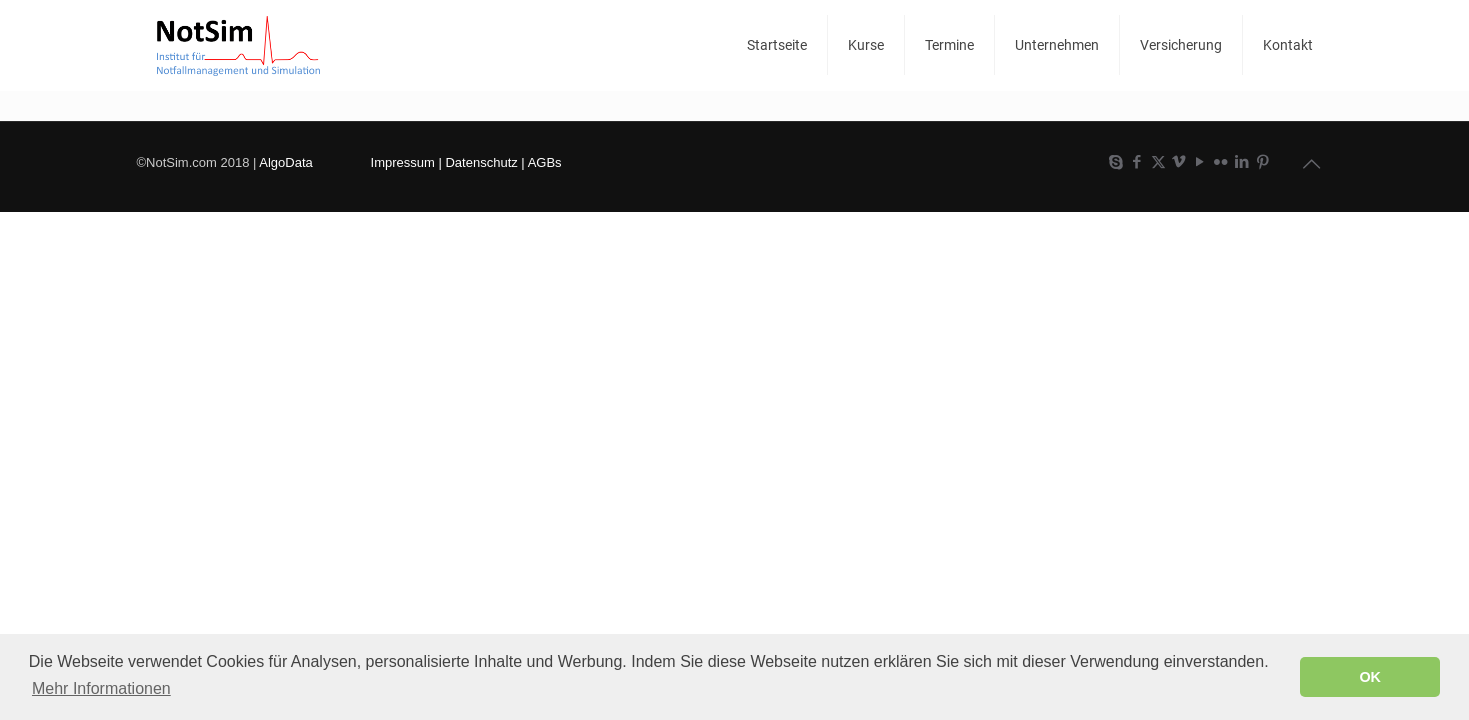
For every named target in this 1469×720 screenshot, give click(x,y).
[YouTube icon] (1200, 161)
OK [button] (1370, 677)
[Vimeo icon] (1179, 161)
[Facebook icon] (1137, 161)
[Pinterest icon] (1263, 161)
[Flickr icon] (1221, 161)
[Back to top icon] (1312, 164)
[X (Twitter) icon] (1158, 161)
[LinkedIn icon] (1242, 161)
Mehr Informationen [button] (101, 688)
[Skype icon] (1116, 161)
